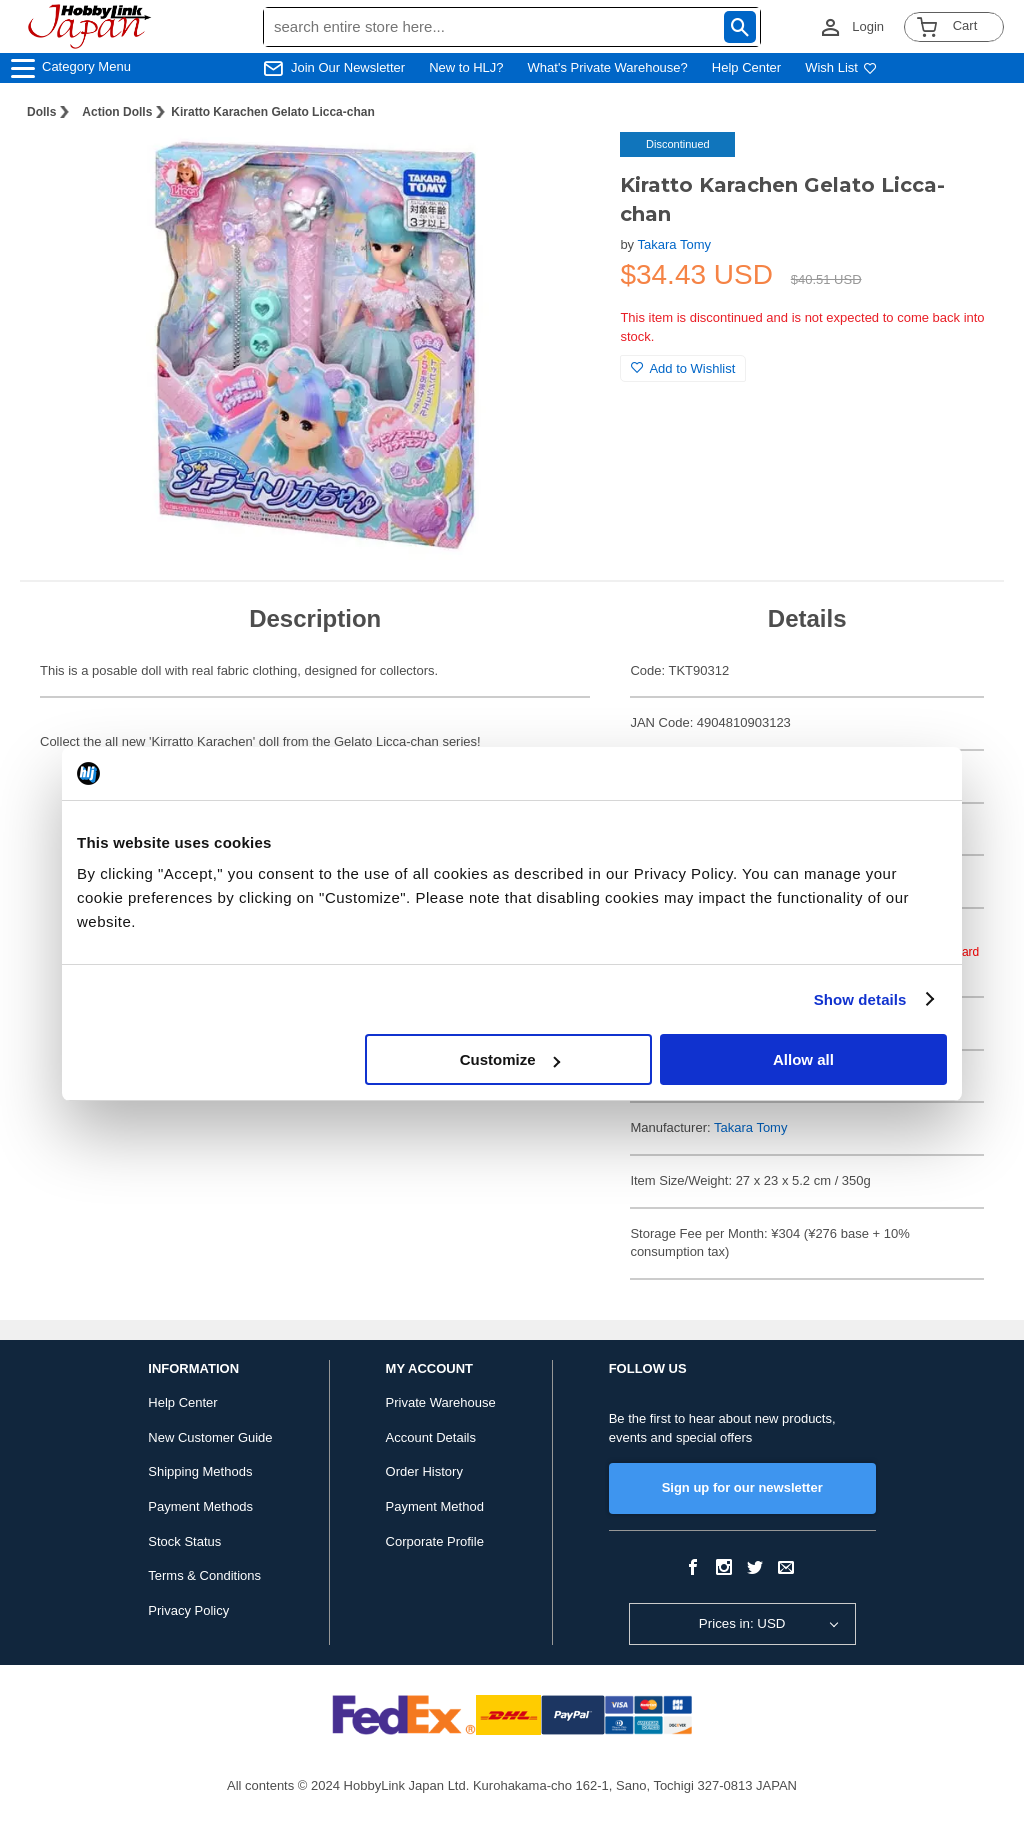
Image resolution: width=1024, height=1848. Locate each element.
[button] (564, 168)
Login (868, 26)
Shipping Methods (200, 1471)
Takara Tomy (674, 244)
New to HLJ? (466, 67)
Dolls (41, 112)
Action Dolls (117, 112)
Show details (860, 999)
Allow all (803, 1059)
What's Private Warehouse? (608, 67)
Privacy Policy (188, 1610)
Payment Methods (200, 1506)
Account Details (431, 1437)
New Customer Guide (210, 1437)
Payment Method (435, 1506)
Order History (424, 1471)
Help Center (746, 67)
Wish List (841, 67)
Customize (510, 1059)
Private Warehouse (441, 1402)
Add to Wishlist (683, 368)
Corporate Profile (435, 1541)
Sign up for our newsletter (742, 1487)
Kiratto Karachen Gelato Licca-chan (272, 112)
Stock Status (184, 1541)
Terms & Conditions (204, 1575)
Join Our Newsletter (348, 67)
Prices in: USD (742, 1623)
